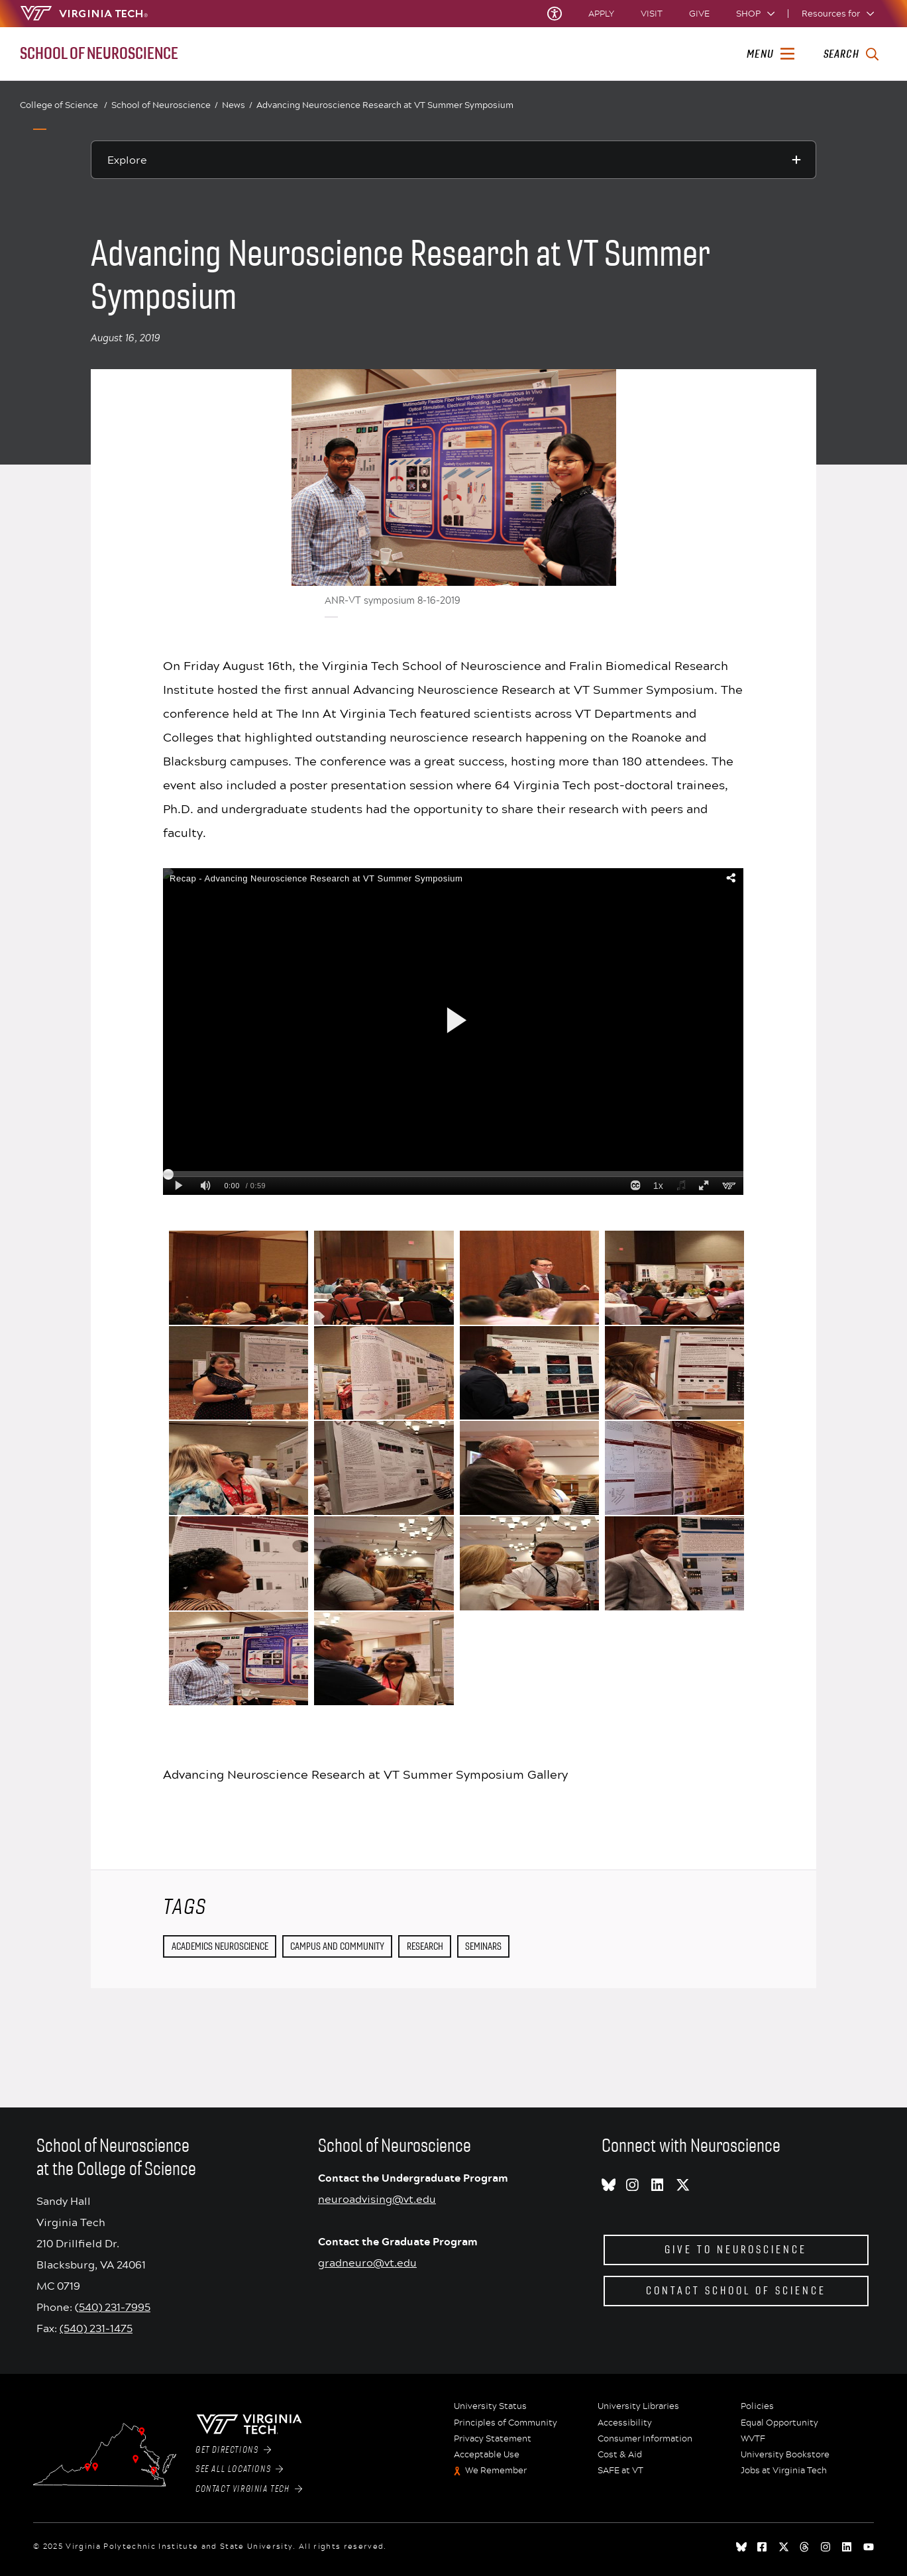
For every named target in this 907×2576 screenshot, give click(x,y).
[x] (783, 2547)
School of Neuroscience (164, 105)
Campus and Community (337, 1946)
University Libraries (638, 2406)
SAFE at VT (620, 2471)
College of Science (63, 105)
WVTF (753, 2439)
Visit (652, 13)
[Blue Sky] (741, 2547)
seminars (483, 1946)
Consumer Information (645, 2439)
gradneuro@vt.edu (367, 2262)
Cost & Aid (620, 2455)
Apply (601, 13)
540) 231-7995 (114, 2306)
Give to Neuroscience (736, 2249)
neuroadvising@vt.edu (377, 2198)
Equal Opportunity (779, 2423)
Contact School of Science (736, 2290)
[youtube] (868, 2547)
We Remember (496, 2471)
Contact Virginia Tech (248, 2489)
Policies (757, 2406)
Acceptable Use (486, 2455)
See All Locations (239, 2469)
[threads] (805, 2547)
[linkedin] (847, 2547)
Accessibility (625, 2423)
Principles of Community (505, 2423)
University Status (490, 2406)
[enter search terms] (851, 54)
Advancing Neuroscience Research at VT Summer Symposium (384, 104)
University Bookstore (785, 2455)
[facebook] (762, 2547)
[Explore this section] (453, 159)
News (237, 105)
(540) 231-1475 (96, 2328)
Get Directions (233, 2450)
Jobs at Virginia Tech (784, 2471)
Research (425, 1946)
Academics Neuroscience (220, 1946)
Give (699, 13)
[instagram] (826, 2547)
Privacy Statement (492, 2439)
